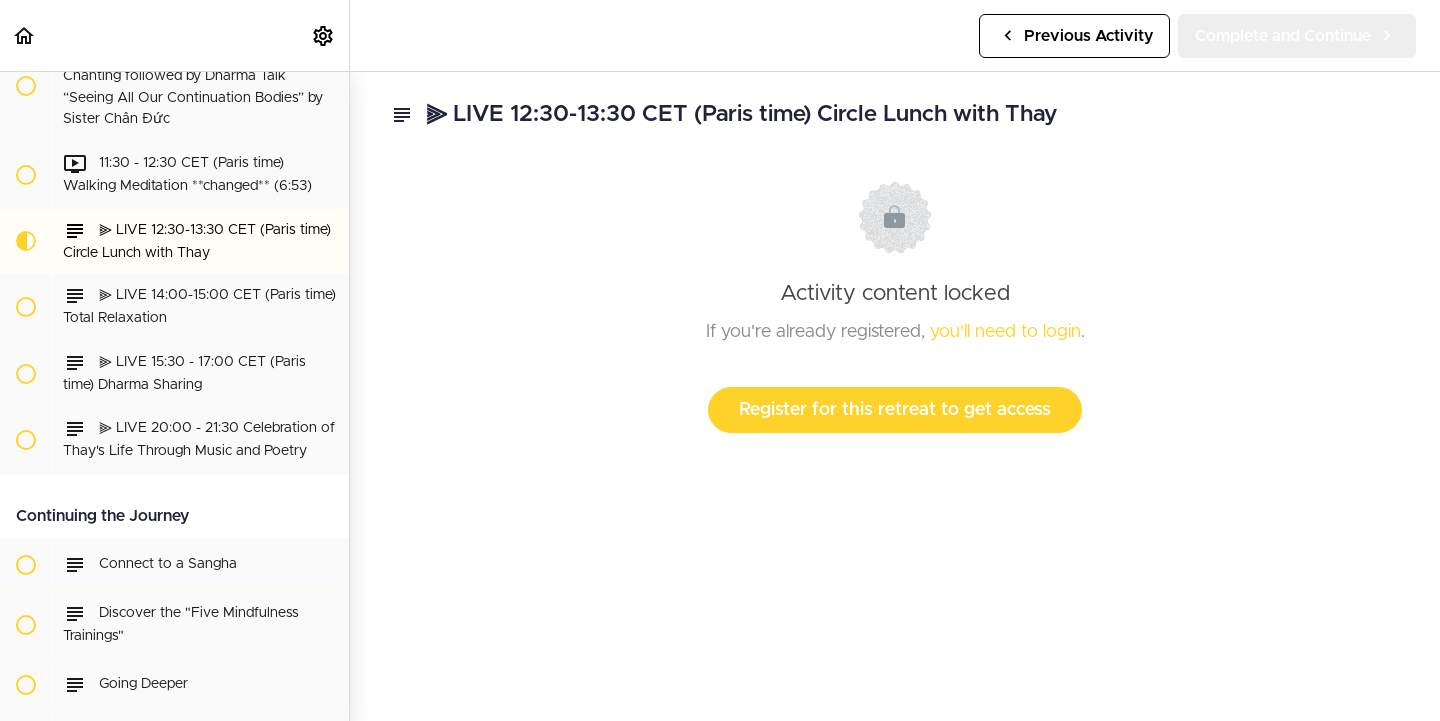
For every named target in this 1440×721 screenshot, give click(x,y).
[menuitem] (324, 35)
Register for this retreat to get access (895, 410)
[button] (25, 35)
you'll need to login (1005, 332)
